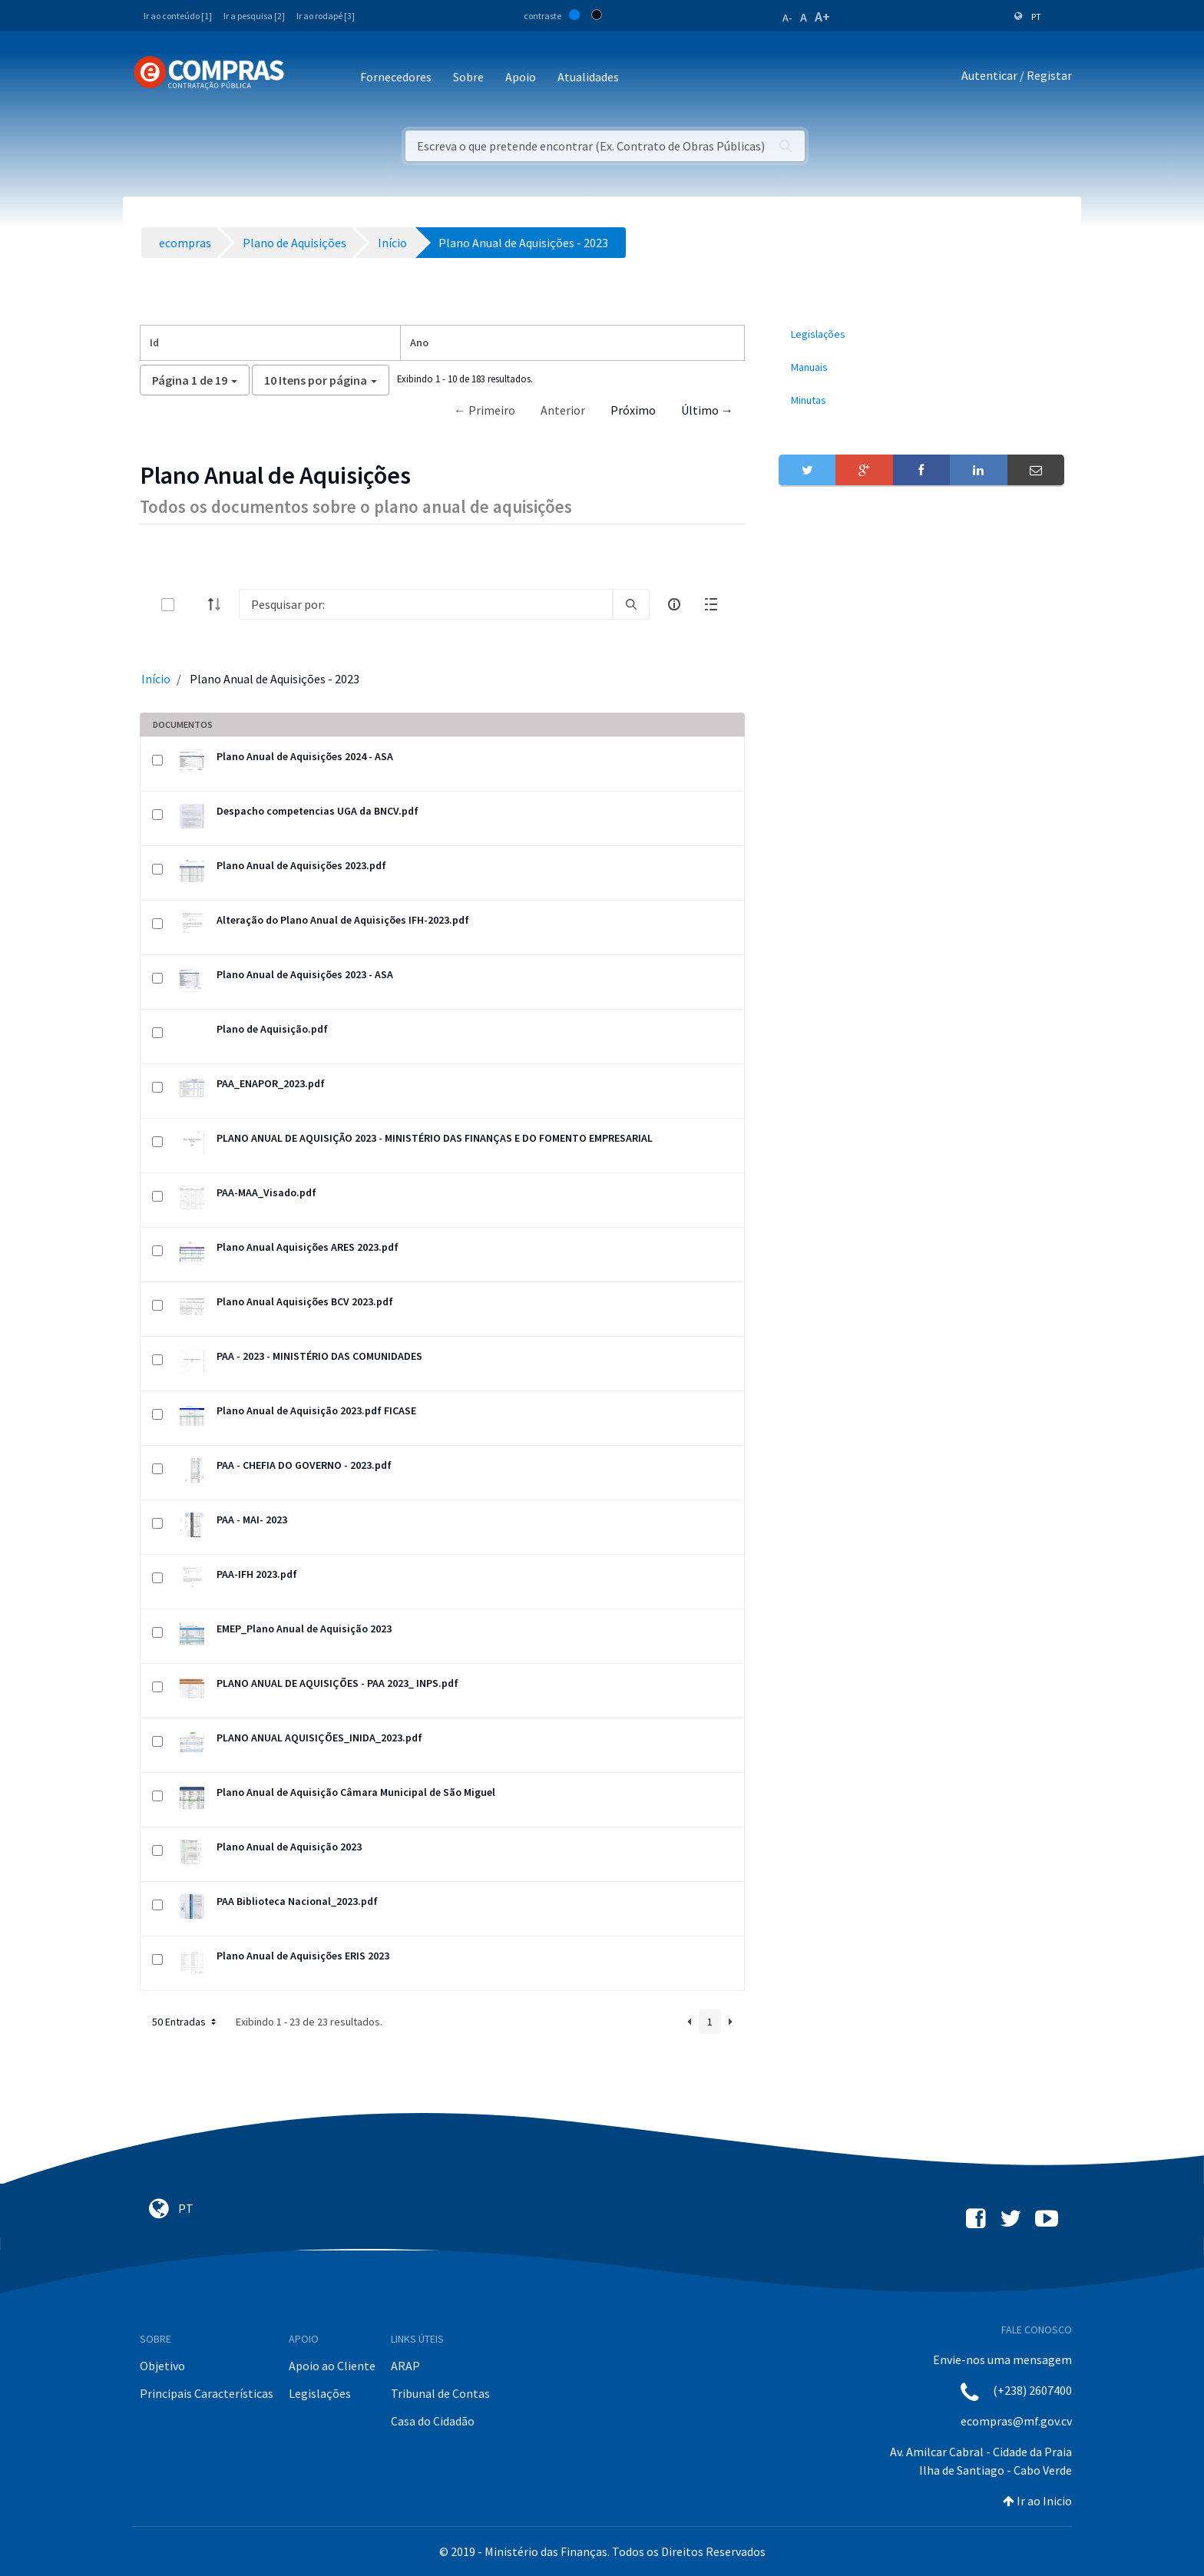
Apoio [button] (520, 76)
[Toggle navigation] (306, 78)
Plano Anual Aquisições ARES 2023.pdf (308, 1247)
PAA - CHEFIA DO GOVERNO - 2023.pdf (304, 1465)
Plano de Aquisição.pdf (272, 1029)
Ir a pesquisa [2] (254, 15)
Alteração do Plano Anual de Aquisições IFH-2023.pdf (343, 920)
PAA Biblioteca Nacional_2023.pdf (297, 1901)
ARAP (405, 2365)
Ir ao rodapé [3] (325, 15)
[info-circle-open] (674, 604)
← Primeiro (484, 410)
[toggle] (193, 604)
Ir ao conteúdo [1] (178, 15)
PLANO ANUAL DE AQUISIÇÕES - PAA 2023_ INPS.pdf (337, 1683)
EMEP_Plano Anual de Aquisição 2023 (304, 1628)
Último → (707, 410)
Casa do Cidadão (433, 2421)
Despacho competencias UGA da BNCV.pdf (317, 811)
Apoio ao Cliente (332, 2365)
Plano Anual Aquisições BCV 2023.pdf (305, 1301)
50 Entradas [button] (185, 2022)
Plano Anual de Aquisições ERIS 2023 (303, 1956)
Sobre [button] (468, 76)
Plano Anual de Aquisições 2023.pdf (301, 865)
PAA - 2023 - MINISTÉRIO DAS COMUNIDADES (319, 1356)
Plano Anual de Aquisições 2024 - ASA (305, 756)
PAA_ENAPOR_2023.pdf (271, 1083)
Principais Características (206, 2393)
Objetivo (162, 2365)
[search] (631, 604)
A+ (822, 16)
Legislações (320, 2393)
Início (155, 678)
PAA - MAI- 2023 (252, 1519)
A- (787, 18)
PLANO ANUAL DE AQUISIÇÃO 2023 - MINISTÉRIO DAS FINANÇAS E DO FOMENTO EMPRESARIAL (435, 1138)
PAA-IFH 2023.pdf (257, 1574)
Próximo (633, 410)
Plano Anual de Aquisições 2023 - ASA (305, 974)
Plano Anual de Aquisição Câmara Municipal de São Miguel (356, 1792)
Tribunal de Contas (440, 2393)
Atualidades (588, 76)
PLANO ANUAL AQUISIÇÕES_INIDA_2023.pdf (319, 1737)
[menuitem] (921, 334)
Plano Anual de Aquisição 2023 (289, 1846)
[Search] (426, 604)
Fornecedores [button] (396, 76)
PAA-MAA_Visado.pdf (266, 1192)
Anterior (563, 410)
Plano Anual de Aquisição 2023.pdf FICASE (316, 1410)
